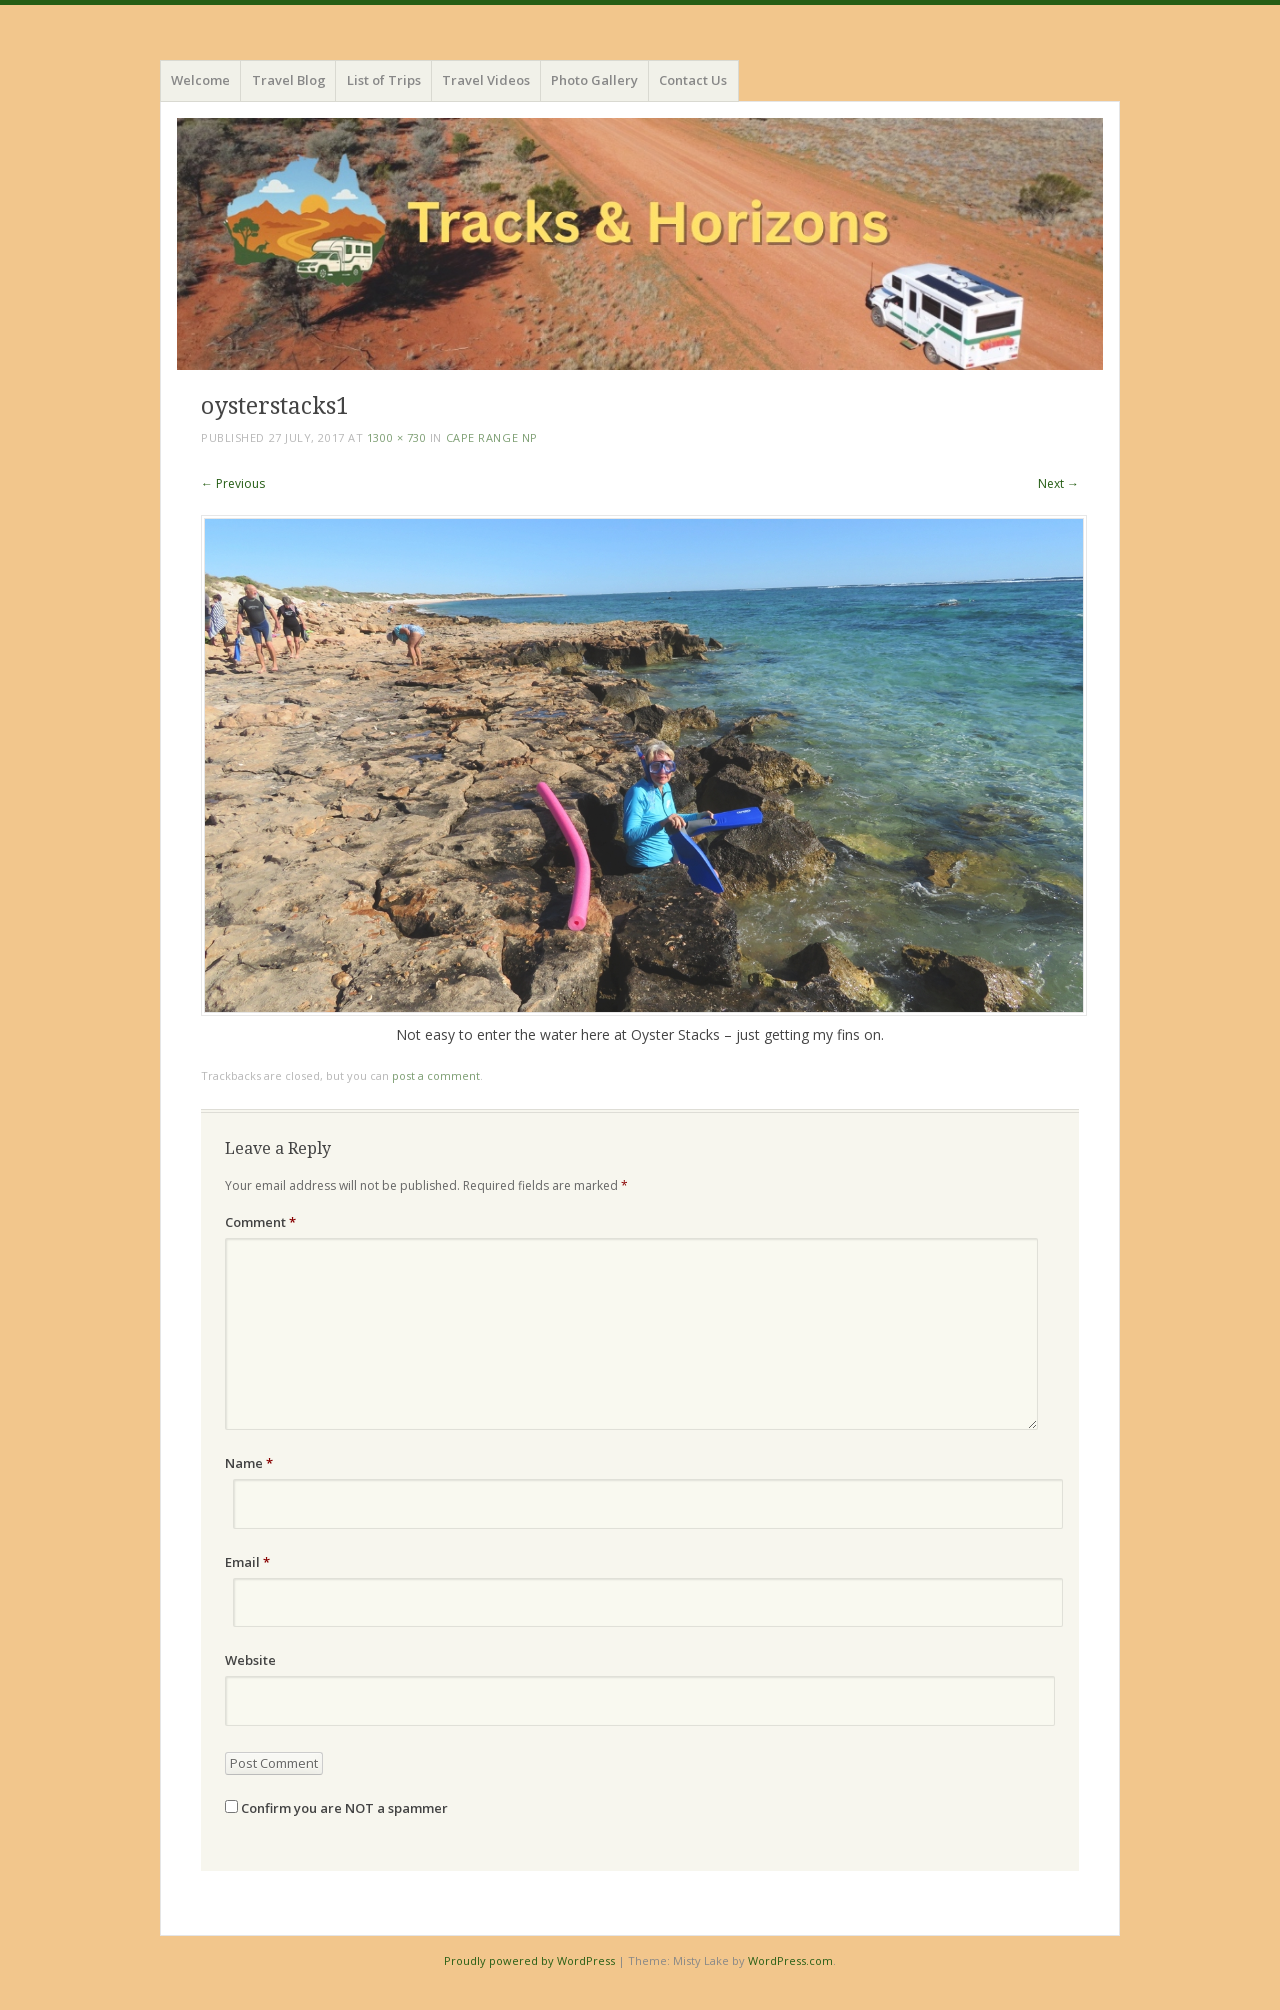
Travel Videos (486, 80)
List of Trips (384, 80)
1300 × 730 (397, 437)
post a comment (436, 1075)
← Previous (233, 483)
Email (247, 1562)
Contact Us (693, 80)
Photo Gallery (594, 80)
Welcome (200, 80)
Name (249, 1463)
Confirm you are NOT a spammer (336, 1808)
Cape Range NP (492, 437)
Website (250, 1660)
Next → (1058, 483)
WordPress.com (790, 1960)
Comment (260, 1222)
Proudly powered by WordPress (529, 1960)
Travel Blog (289, 80)
